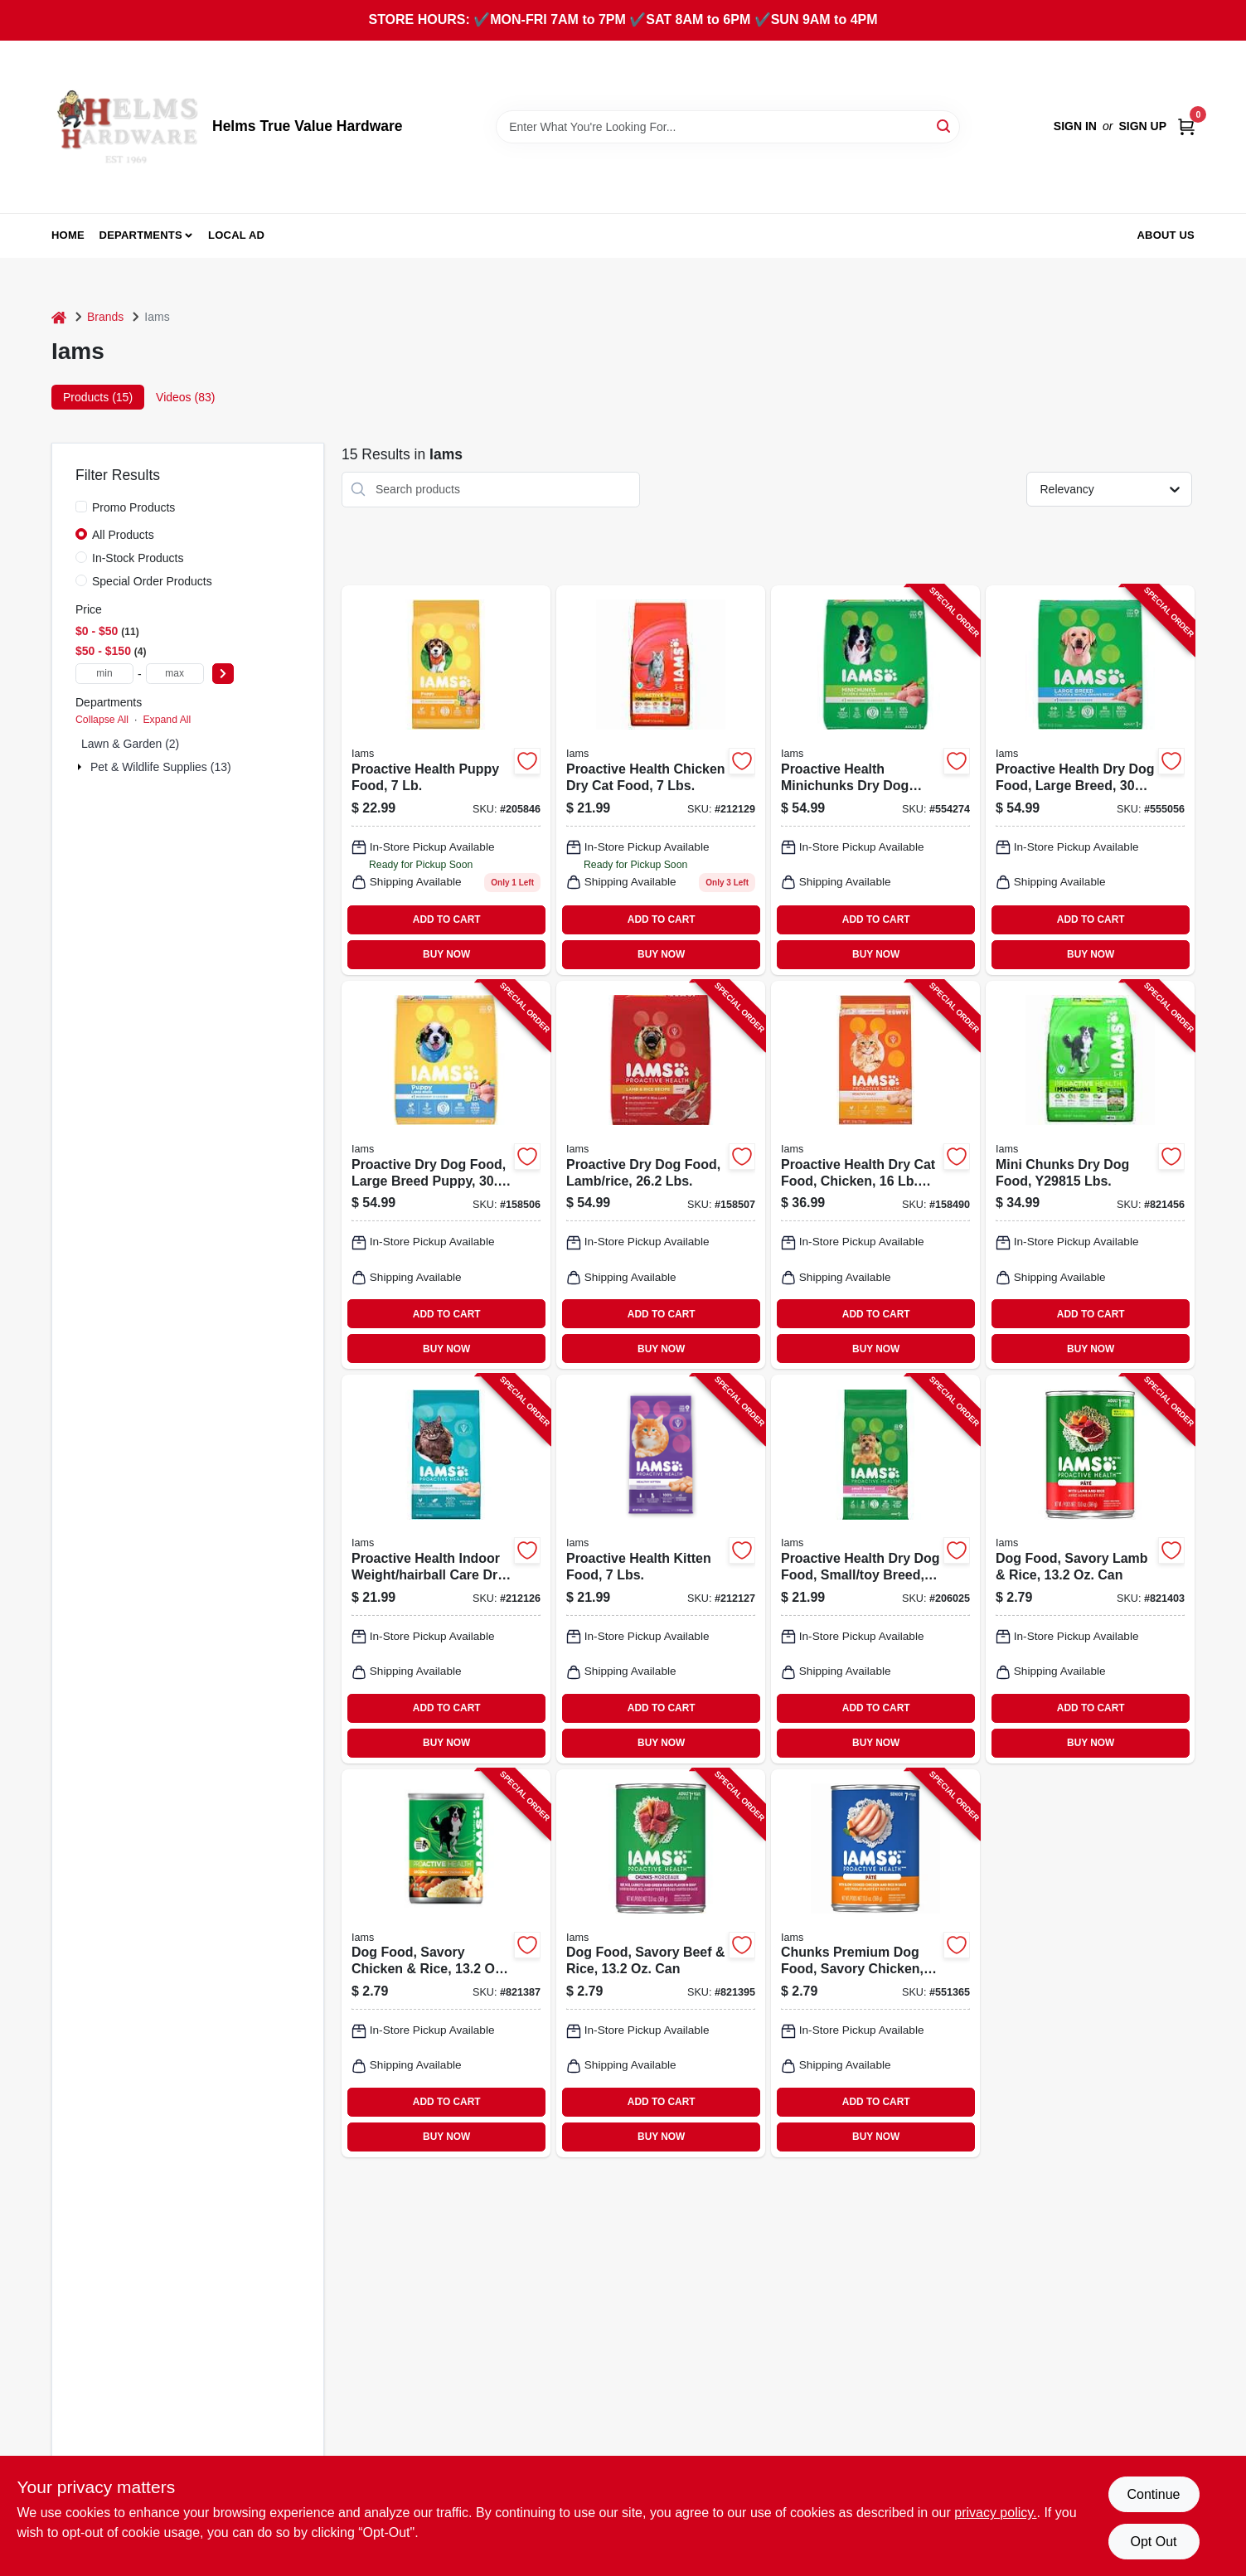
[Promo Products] (81, 506)
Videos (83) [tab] (185, 397)
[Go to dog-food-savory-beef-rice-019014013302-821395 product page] (660, 1963)
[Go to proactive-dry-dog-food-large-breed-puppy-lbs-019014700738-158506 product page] (446, 1175)
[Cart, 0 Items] (1186, 126)
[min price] (104, 673)
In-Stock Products (138, 558)
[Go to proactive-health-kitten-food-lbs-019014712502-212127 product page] (660, 1569)
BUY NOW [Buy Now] (446, 954)
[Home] (58, 317)
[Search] (945, 125)
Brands (105, 316)
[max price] (175, 673)
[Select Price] (223, 673)
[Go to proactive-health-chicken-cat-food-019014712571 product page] (660, 780)
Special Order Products (152, 581)
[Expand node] (81, 767)
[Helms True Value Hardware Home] (126, 126)
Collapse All (101, 719)
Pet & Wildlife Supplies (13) (160, 767)
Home (68, 235)
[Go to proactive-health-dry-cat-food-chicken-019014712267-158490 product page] (875, 1175)
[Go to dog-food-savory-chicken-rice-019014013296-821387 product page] (446, 1963)
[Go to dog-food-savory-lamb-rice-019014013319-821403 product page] (1090, 1569)
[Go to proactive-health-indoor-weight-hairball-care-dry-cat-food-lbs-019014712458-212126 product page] (446, 1569)
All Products (123, 535)
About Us (1166, 235)
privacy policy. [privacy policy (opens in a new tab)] (995, 2513)
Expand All (167, 719)
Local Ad (236, 235)
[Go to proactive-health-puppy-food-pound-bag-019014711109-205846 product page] (446, 780)
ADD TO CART (447, 919)
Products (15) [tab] (98, 397)
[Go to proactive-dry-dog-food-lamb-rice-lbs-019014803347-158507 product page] (660, 1175)
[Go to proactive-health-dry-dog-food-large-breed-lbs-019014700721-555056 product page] (1090, 780)
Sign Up (1142, 126)
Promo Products (133, 507)
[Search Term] (728, 126)
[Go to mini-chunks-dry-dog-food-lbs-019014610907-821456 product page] (1090, 1175)
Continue (1153, 2494)
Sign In (1075, 126)
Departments (140, 235)
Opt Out (1153, 2542)
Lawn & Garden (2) (130, 743)
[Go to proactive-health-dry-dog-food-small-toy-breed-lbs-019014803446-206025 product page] (875, 1569)
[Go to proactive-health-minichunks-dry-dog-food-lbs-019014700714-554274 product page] (875, 780)
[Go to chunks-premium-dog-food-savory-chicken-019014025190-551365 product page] (875, 1963)
